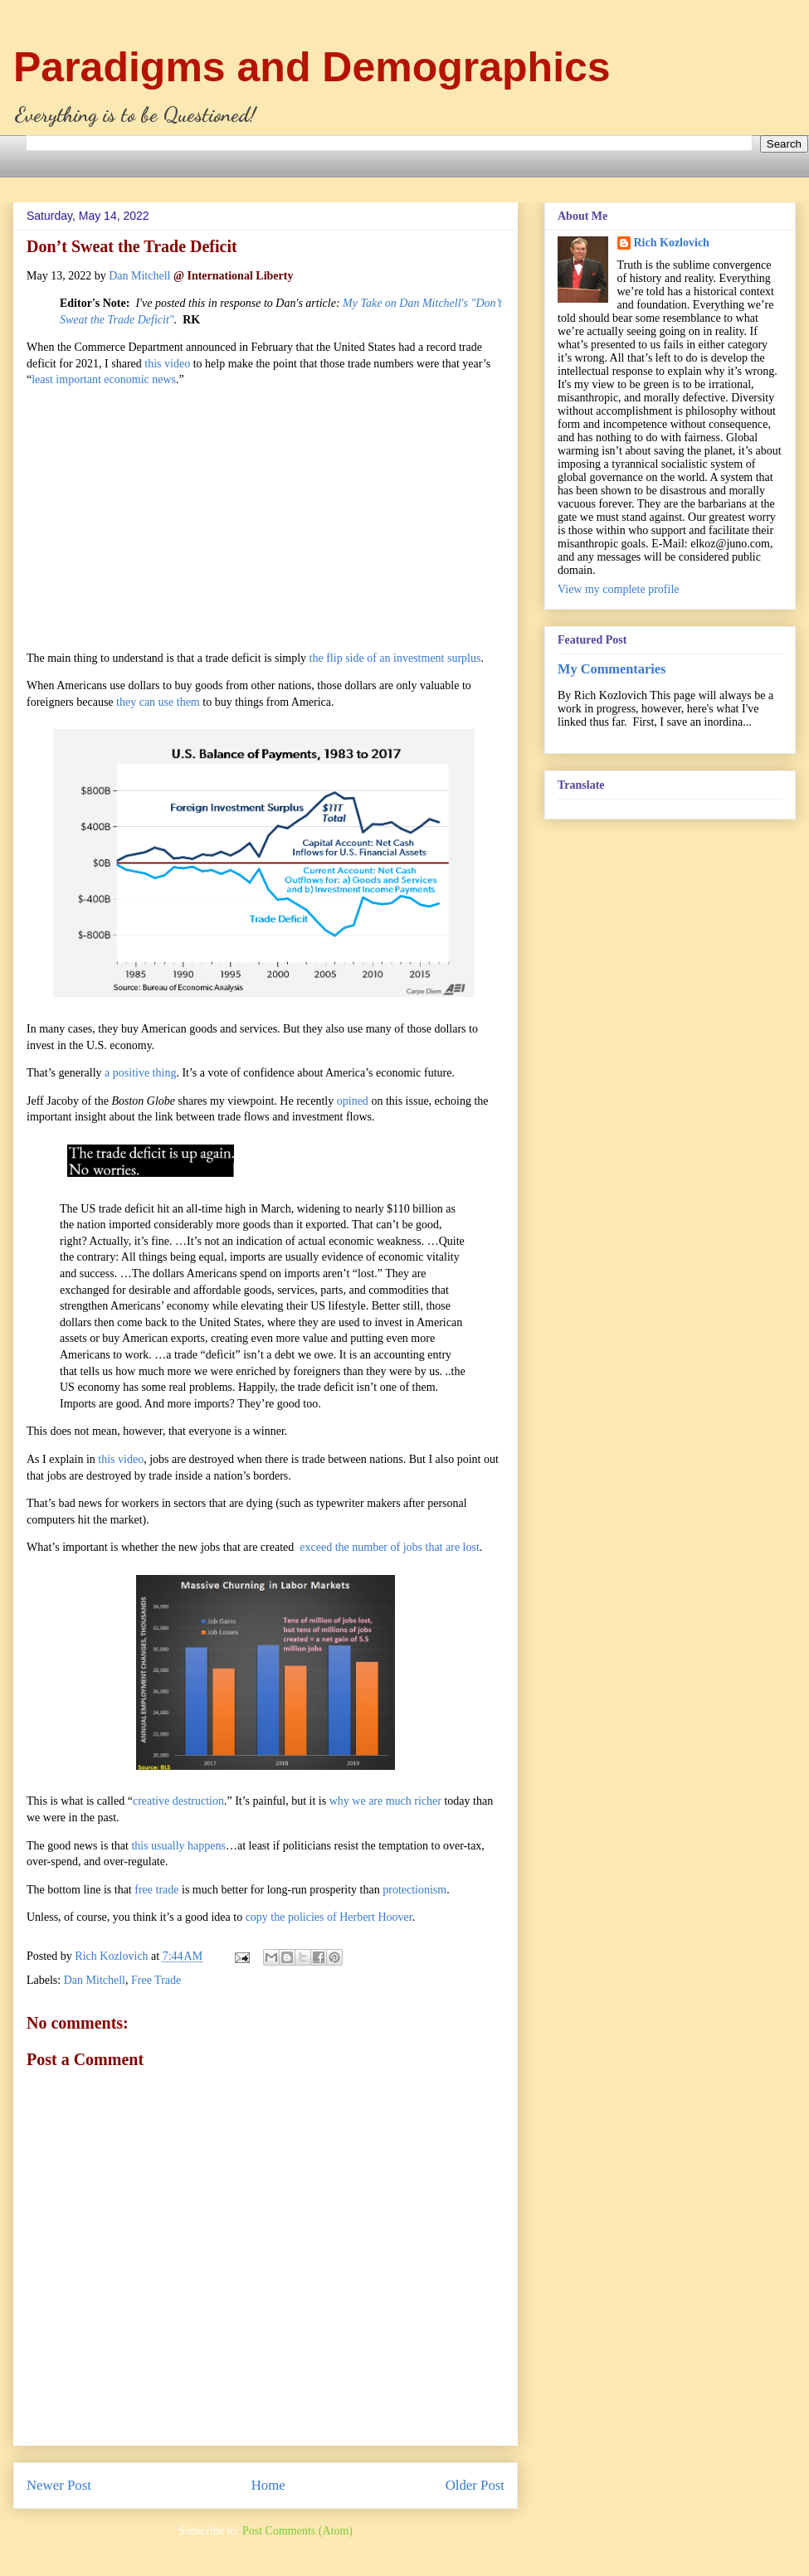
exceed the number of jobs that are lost (390, 1547)
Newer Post (59, 2485)
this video (167, 363)
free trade (156, 1889)
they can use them (158, 702)
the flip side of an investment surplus (395, 658)
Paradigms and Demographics (312, 67)
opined (352, 1101)
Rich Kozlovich (671, 242)
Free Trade (156, 1980)
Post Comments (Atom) (297, 2531)
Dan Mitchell (139, 276)
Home (268, 2485)
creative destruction (178, 1801)
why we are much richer (385, 1801)
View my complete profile (619, 589)
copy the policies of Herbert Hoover (329, 1917)
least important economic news (104, 379)
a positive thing (140, 1073)
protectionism (414, 1889)
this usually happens (178, 1846)
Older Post (475, 2485)
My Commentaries (611, 669)
